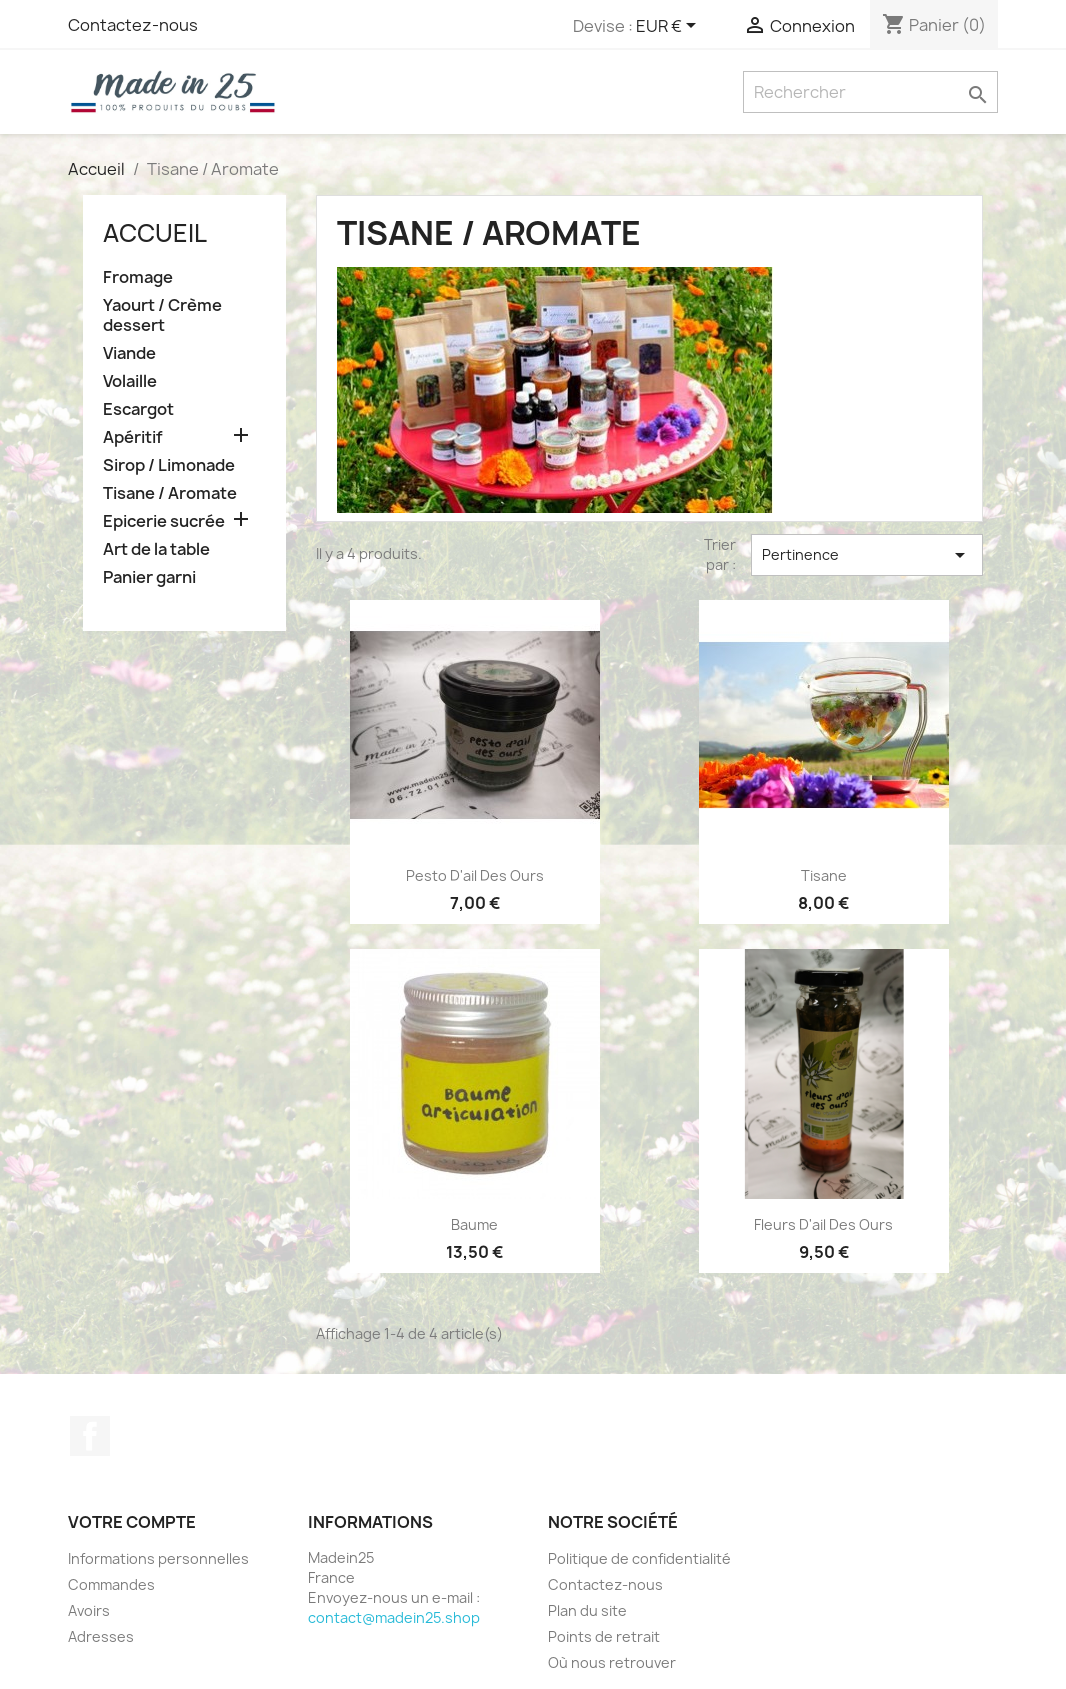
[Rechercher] (870, 92)
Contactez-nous (133, 25)
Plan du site (587, 1610)
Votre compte (132, 1522)
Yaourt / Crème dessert (162, 315)
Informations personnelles (158, 1558)
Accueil (155, 233)
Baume (474, 1224)
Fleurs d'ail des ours (823, 1224)
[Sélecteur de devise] (669, 27)
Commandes (111, 1584)
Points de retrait (604, 1636)
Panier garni (149, 577)
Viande (129, 353)
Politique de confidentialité (639, 1558)
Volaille (130, 381)
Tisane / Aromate (170, 493)
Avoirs (89, 1610)
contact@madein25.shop (394, 1617)
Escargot (138, 409)
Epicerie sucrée (164, 521)
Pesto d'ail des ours (475, 875)
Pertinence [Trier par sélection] (867, 555)
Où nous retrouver (612, 1662)
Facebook (90, 1436)
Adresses (101, 1636)
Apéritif (133, 437)
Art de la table (156, 549)
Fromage (138, 277)
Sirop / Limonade (169, 465)
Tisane (824, 875)
